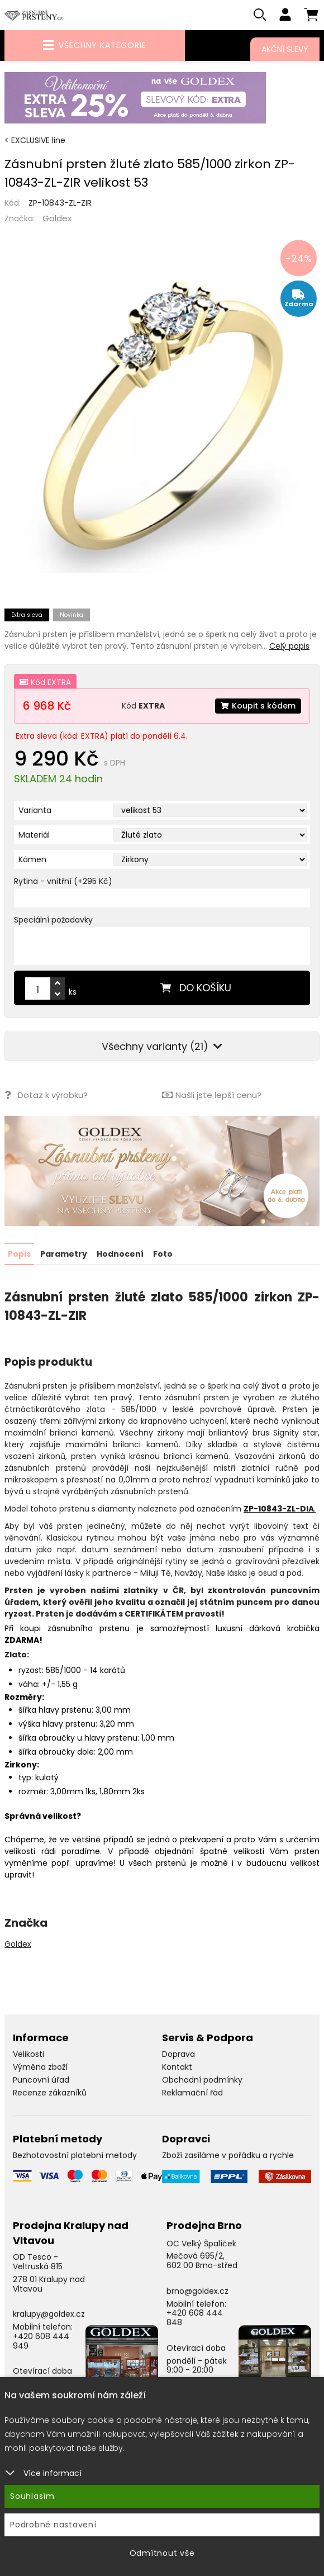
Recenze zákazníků (50, 2092)
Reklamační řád (192, 2092)
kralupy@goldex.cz (49, 2314)
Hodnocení (120, 1254)
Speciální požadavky (53, 919)
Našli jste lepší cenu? (211, 1095)
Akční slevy (284, 49)
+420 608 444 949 (41, 2340)
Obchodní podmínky (202, 2079)
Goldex (57, 218)
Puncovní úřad (41, 2079)
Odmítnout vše (162, 2553)
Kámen (32, 859)
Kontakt (177, 2066)
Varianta (34, 810)
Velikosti (28, 2054)
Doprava (178, 2054)
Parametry (63, 1254)
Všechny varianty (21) (162, 1046)
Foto (163, 1254)
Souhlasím (32, 2496)
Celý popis (289, 646)
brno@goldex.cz (197, 2290)
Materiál (34, 834)
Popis (19, 1254)
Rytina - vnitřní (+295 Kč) (63, 881)
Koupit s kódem (258, 705)
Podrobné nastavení (53, 2524)
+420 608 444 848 (194, 2317)
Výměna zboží (40, 2066)
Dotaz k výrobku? (46, 1095)
